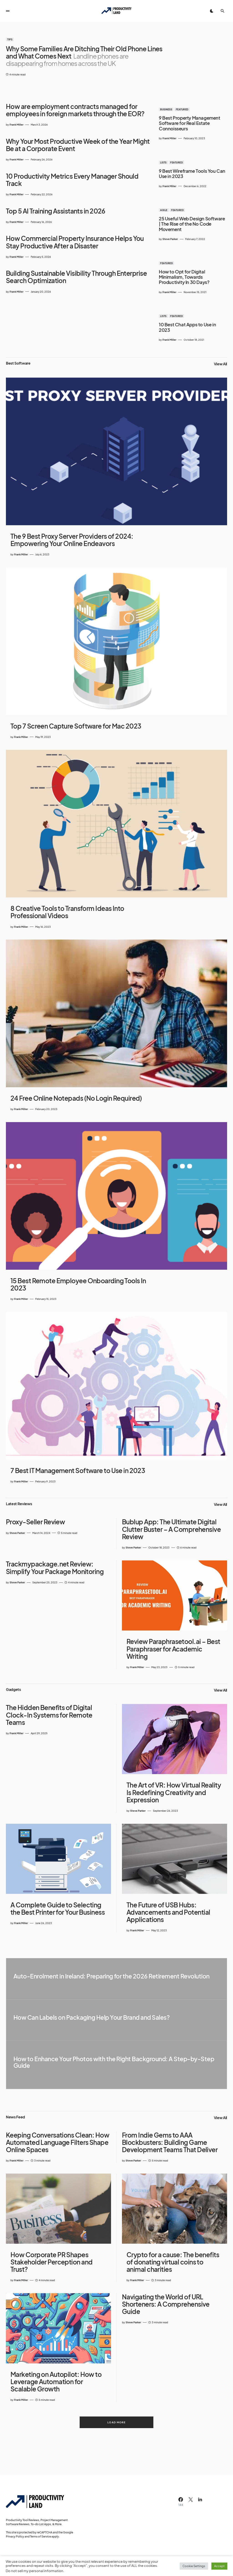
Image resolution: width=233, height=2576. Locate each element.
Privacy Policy (15, 2532)
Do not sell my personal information (34, 2571)
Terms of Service (40, 2532)
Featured (182, 109)
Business (166, 109)
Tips (9, 39)
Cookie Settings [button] (193, 2566)
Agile (163, 210)
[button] (7, 11)
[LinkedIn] (200, 2497)
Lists (163, 162)
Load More (116, 2432)
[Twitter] (190, 2497)
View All (220, 364)
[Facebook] (180, 2497)
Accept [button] (219, 2566)
